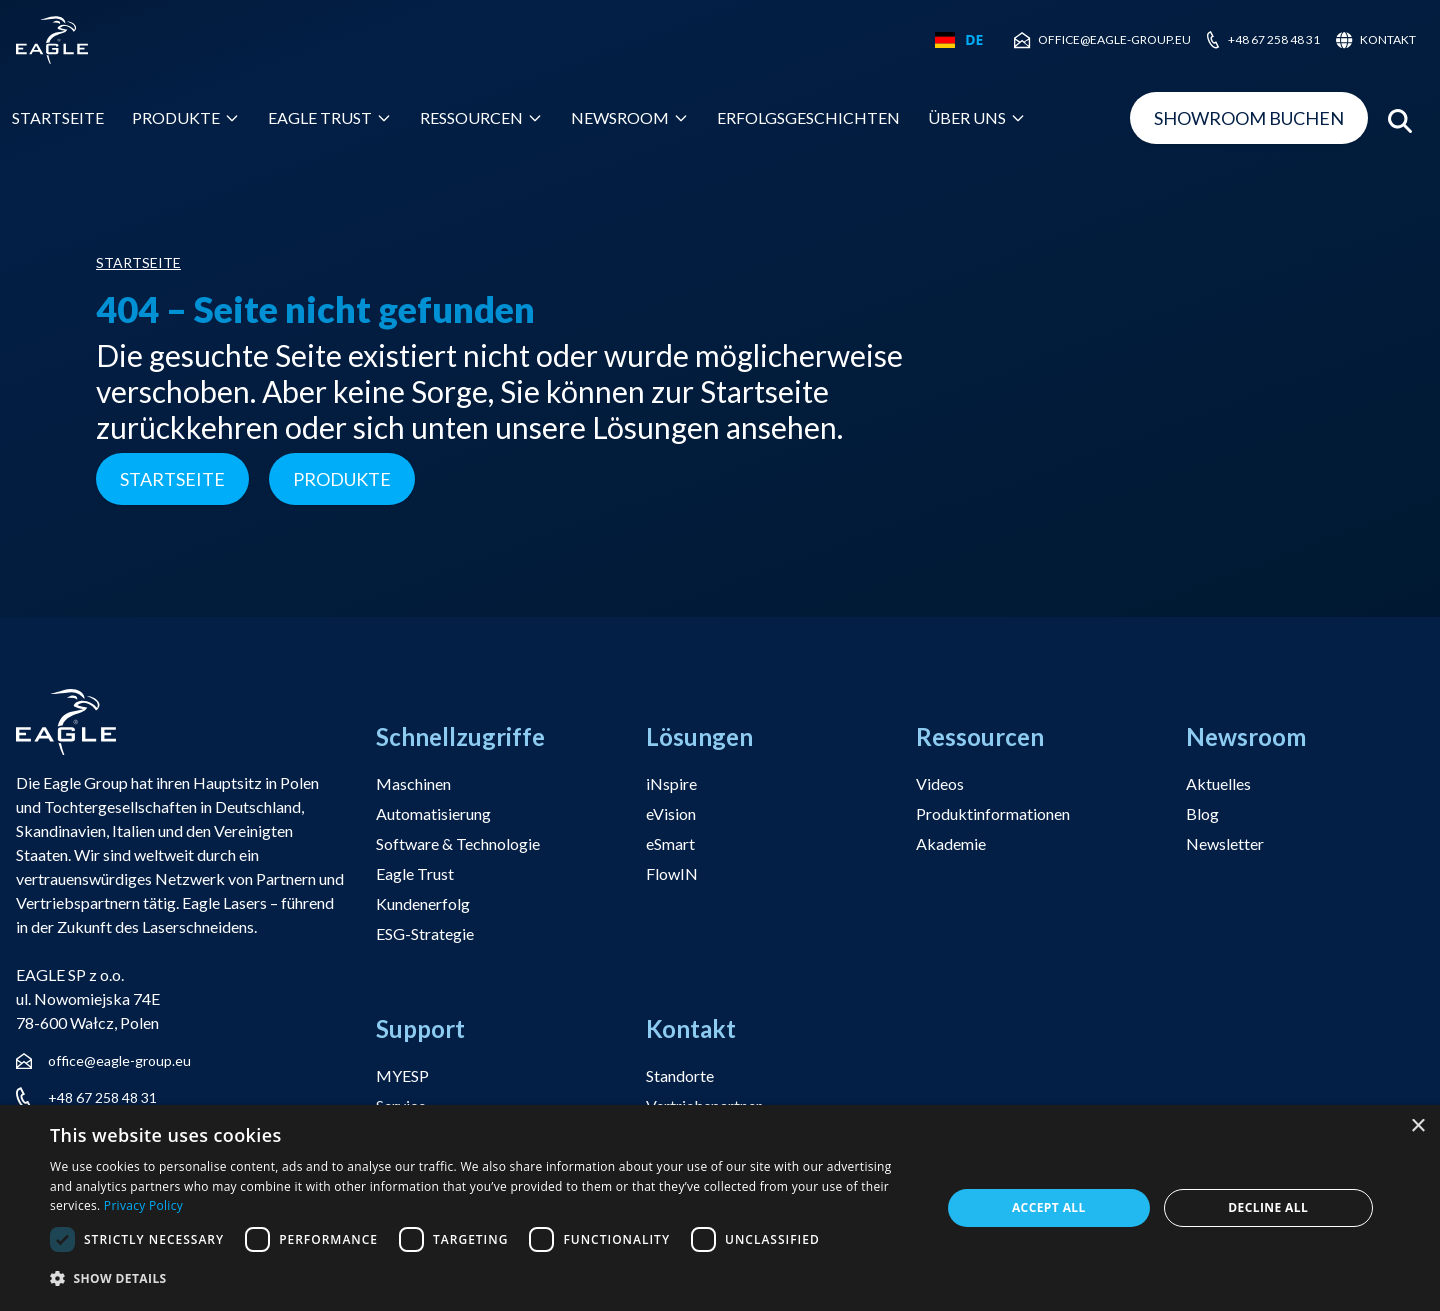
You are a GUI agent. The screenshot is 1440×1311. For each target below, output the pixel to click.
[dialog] (720, 1208)
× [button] (1417, 1126)
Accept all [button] (1049, 1207)
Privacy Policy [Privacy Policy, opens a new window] (143, 1205)
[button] (482, 1279)
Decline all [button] (1268, 1207)
